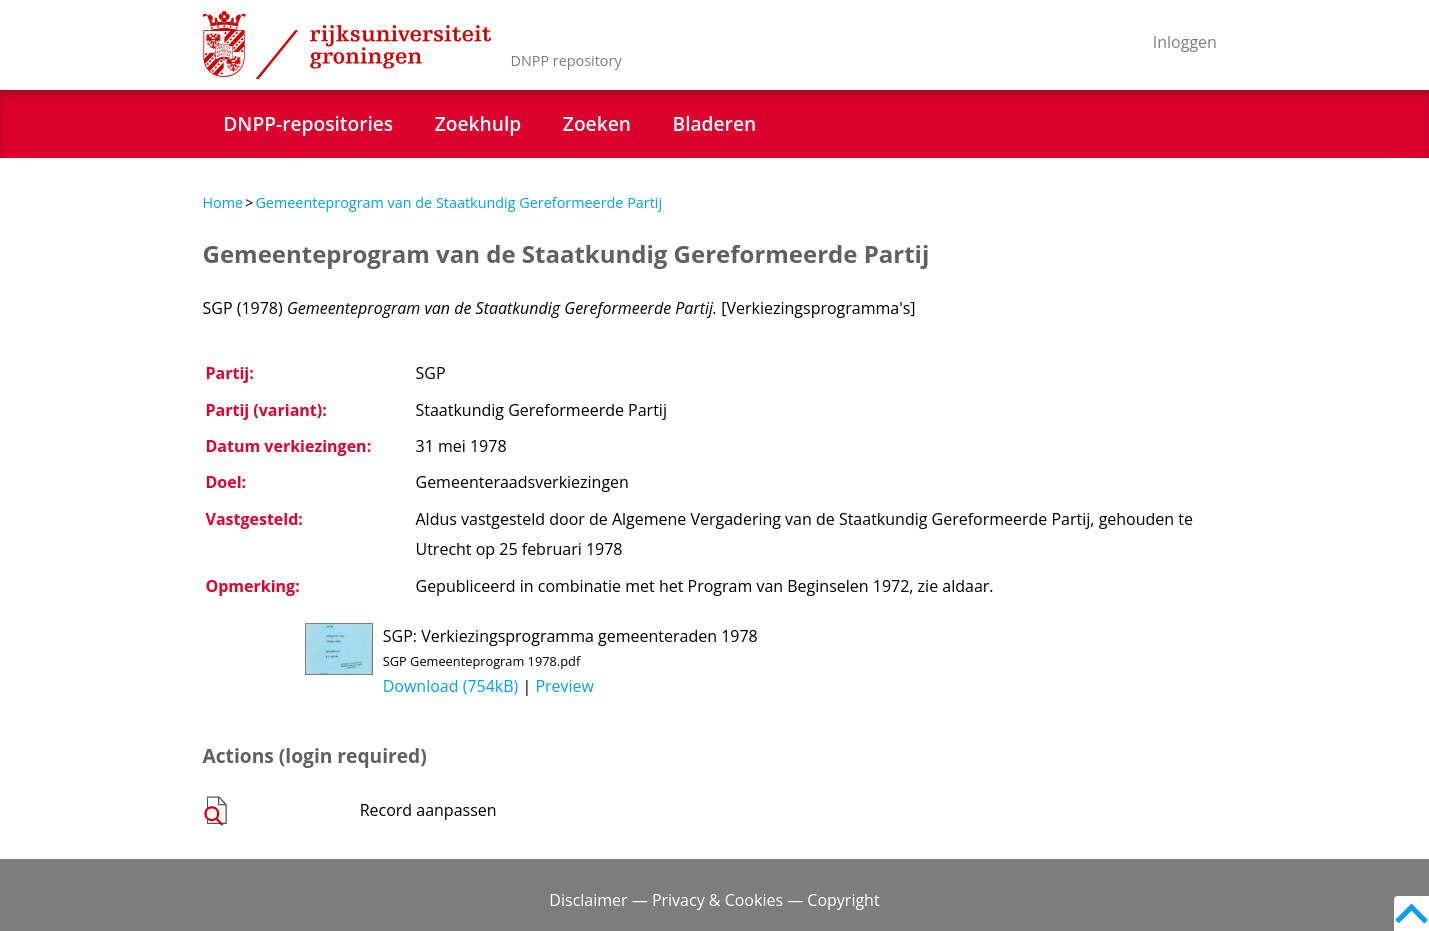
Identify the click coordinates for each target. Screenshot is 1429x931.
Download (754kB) (451, 686)
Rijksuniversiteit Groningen (347, 45)
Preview (564, 686)
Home (223, 202)
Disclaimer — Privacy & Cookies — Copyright (714, 900)
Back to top (1411, 913)
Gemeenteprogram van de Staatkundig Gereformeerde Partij (458, 202)
